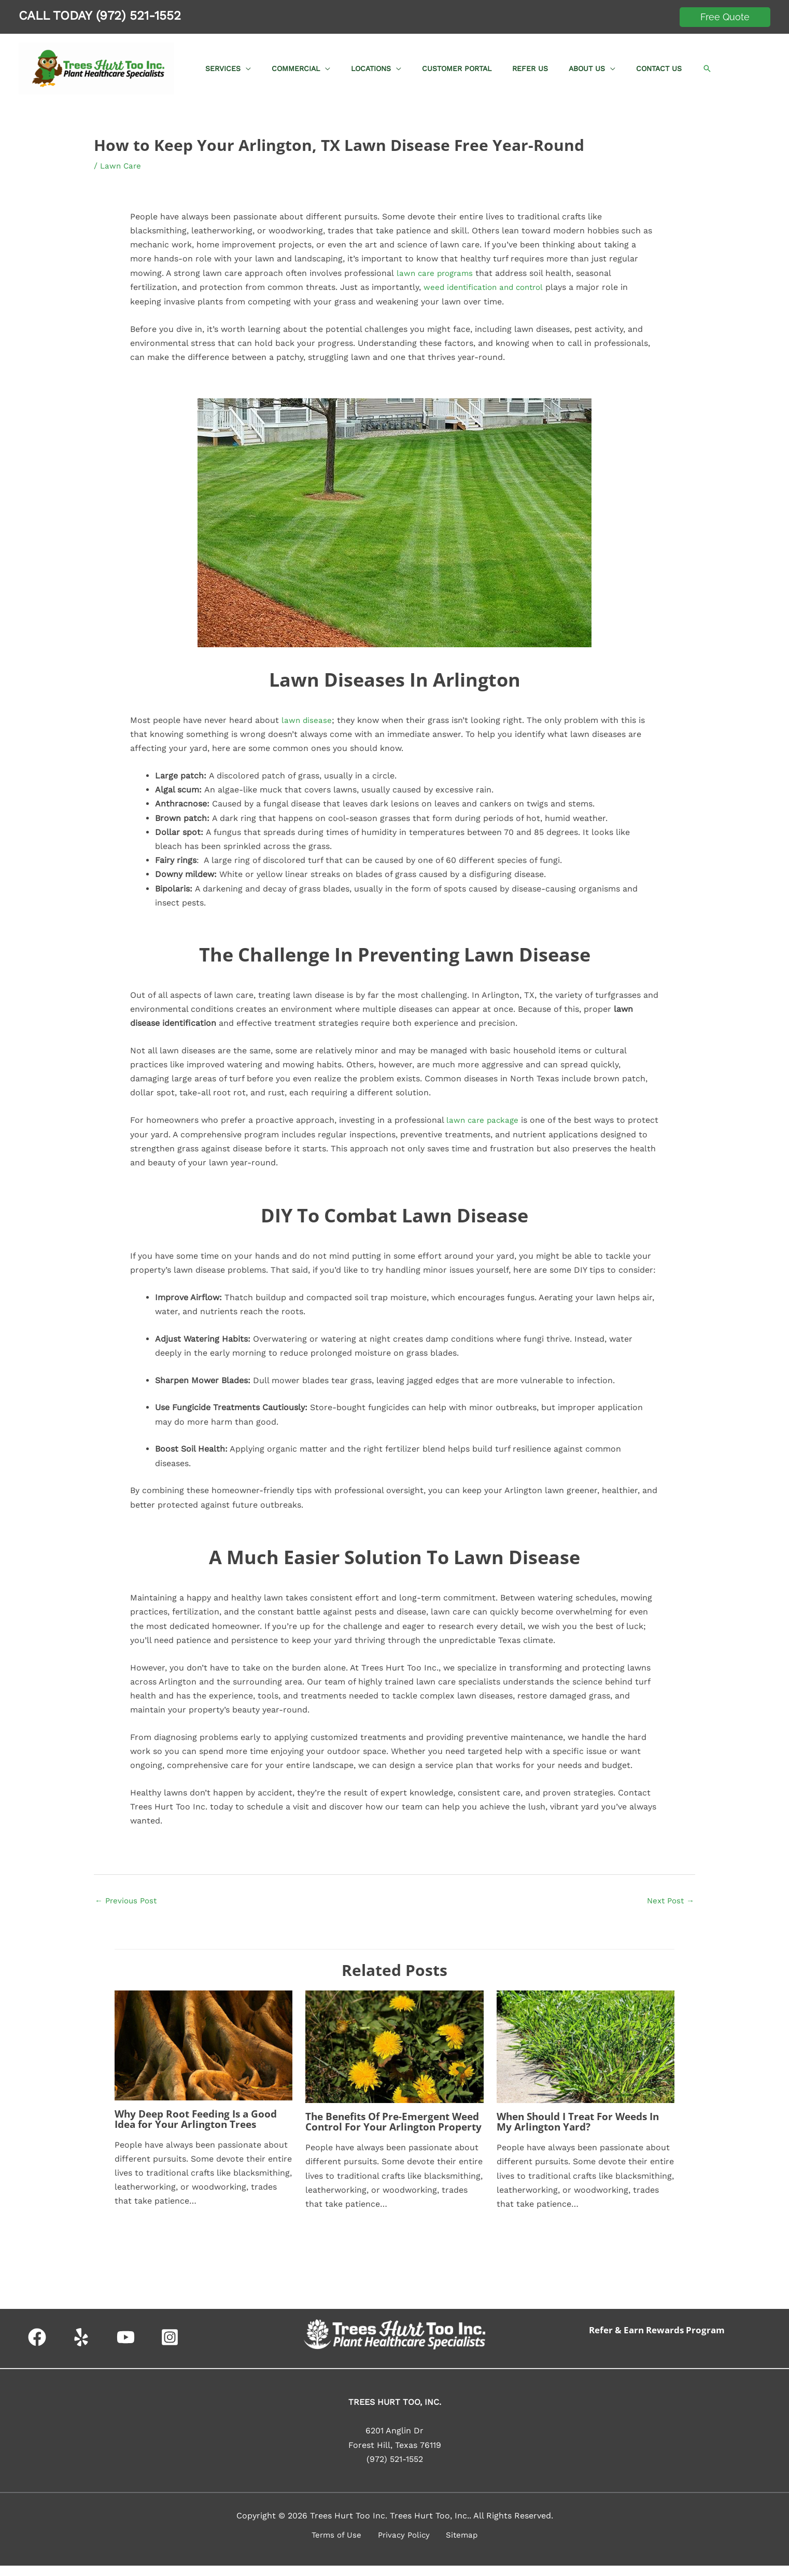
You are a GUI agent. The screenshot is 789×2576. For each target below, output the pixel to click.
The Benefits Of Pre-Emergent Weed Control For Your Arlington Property (388, 2126)
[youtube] (128, 2348)
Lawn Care (121, 166)
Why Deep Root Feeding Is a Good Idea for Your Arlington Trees (200, 2119)
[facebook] (40, 2348)
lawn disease (307, 719)
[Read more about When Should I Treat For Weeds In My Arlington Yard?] (585, 2046)
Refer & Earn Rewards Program (661, 2340)
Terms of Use (342, 2546)
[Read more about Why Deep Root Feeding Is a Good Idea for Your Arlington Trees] (203, 2045)
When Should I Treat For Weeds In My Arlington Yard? (583, 2121)
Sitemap (456, 2546)
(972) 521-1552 (138, 15)
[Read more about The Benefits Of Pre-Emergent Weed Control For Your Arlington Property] (394, 2046)
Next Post (668, 1900)
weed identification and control (487, 286)
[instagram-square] (173, 2348)
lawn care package (484, 1119)
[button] (725, 17)
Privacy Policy (403, 2546)
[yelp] (84, 2348)
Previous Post (128, 1900)
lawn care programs (435, 272)
